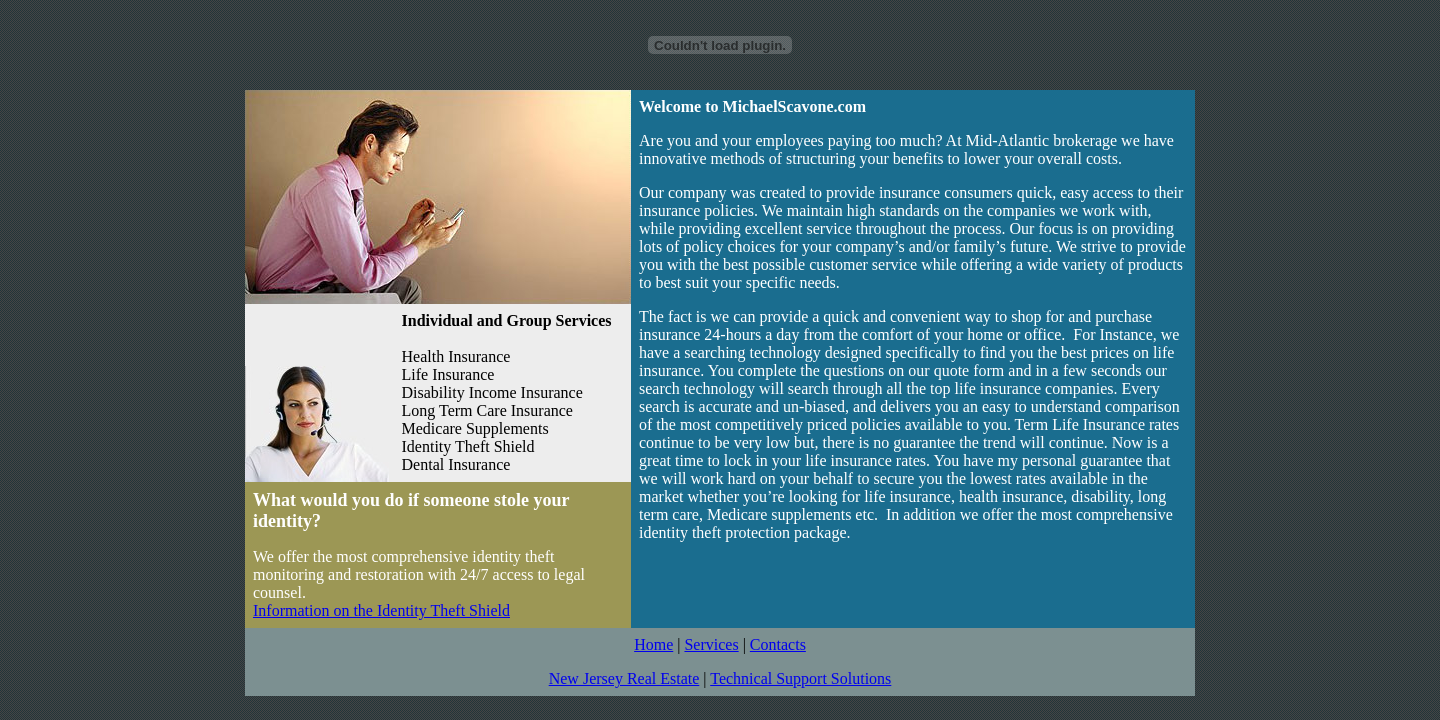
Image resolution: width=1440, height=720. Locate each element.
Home (653, 644)
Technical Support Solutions (800, 678)
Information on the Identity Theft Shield (381, 610)
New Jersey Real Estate (624, 678)
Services (711, 644)
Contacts (778, 644)
